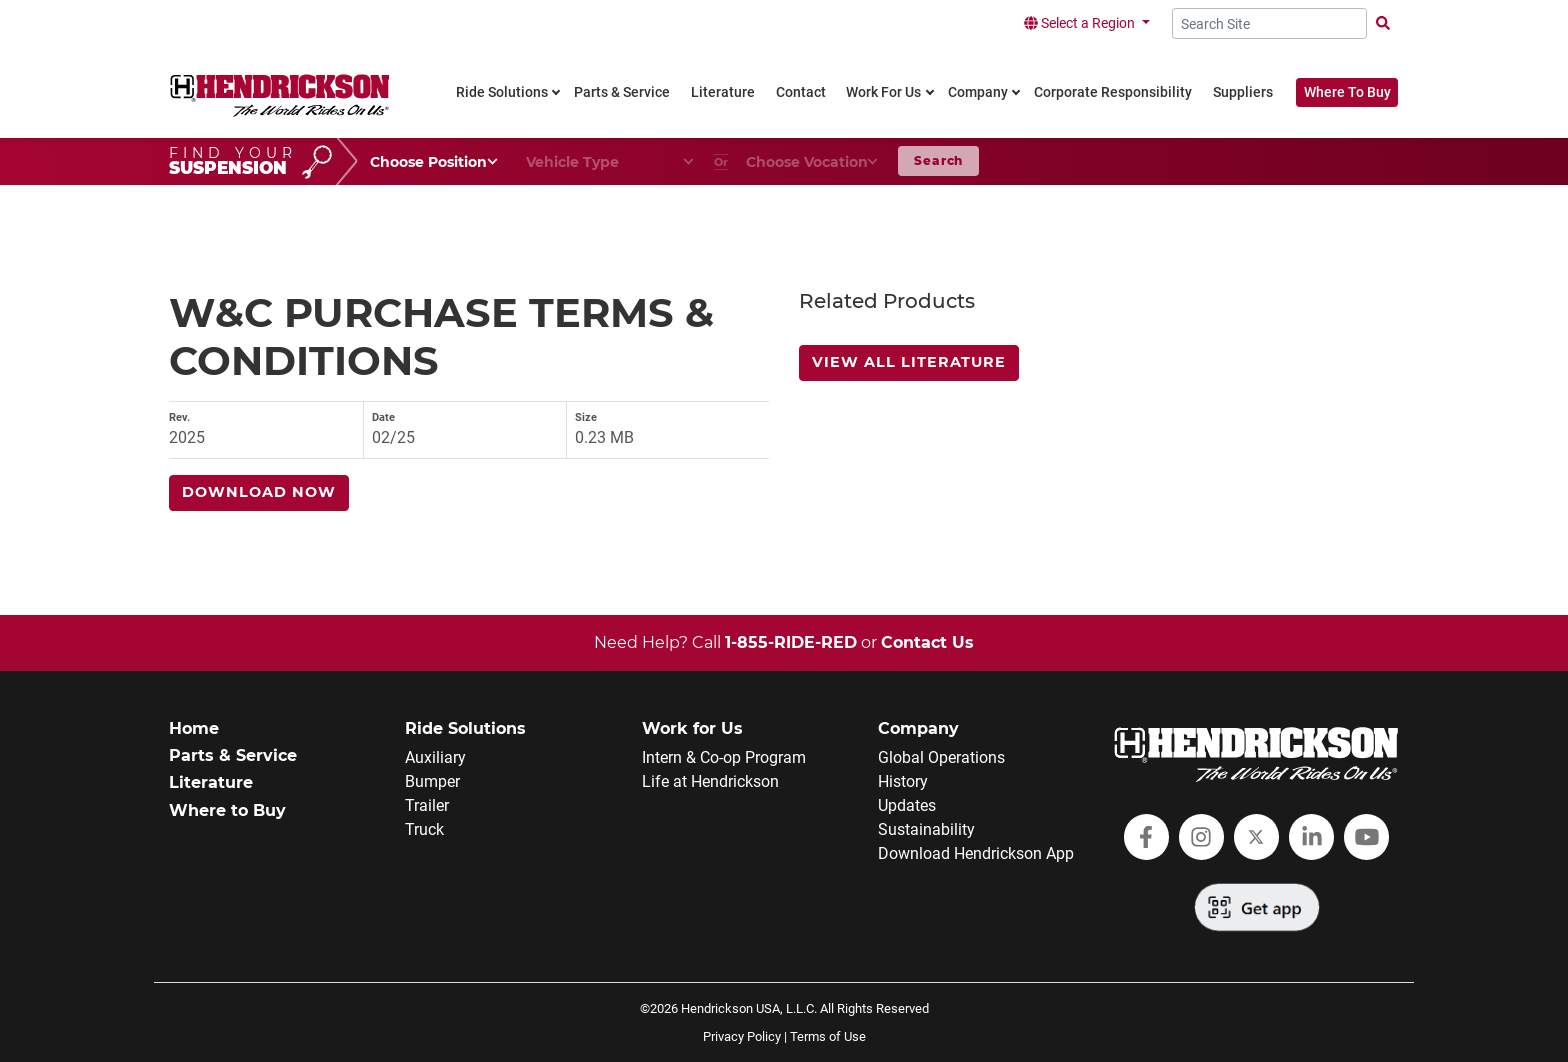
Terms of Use (828, 1036)
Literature (211, 782)
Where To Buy (1347, 92)
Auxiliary (435, 757)
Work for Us (692, 728)
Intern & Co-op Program (724, 757)
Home (194, 728)
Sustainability (926, 829)
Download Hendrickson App (976, 853)
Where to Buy (227, 810)
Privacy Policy (742, 1036)
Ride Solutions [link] (502, 92)
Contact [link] (801, 92)
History (903, 781)
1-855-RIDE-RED (791, 642)
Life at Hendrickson (710, 781)
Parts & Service (233, 755)
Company (918, 728)
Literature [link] (723, 92)
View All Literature (909, 362)
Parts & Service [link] (622, 92)
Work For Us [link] (883, 92)
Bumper (432, 781)
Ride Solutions (465, 728)
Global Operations (941, 757)
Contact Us (927, 642)
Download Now (259, 492)
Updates (907, 805)
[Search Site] (1269, 23)
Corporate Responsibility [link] (1113, 92)
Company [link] (978, 92)
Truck (424, 829)
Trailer (427, 805)
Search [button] (938, 160)
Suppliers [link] (1243, 92)
